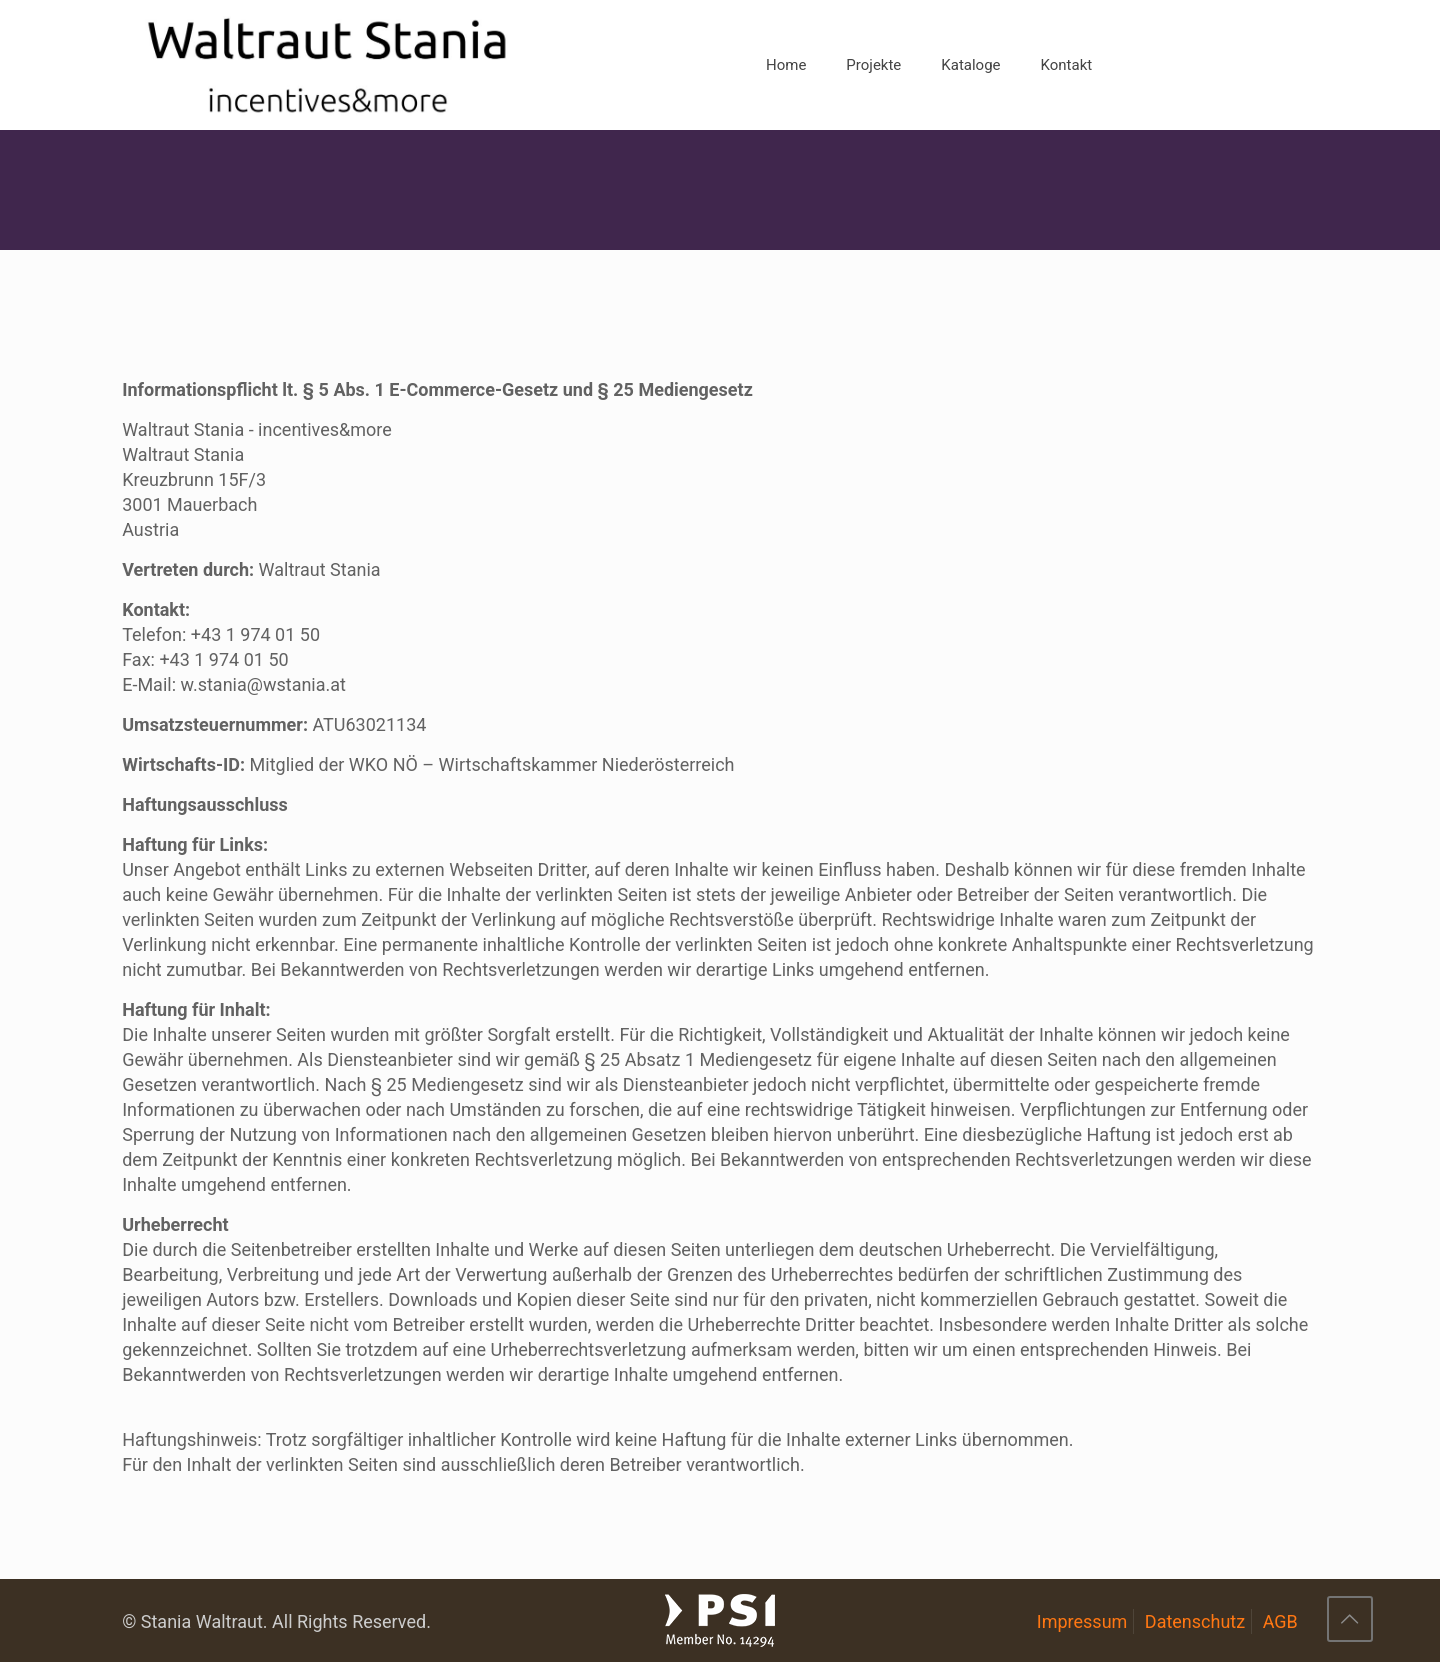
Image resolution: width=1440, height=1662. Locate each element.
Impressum (1082, 1621)
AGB (1280, 1621)
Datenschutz (1195, 1621)
